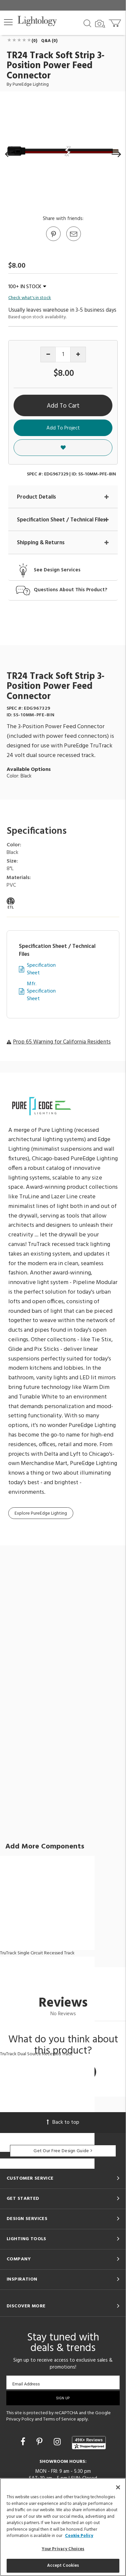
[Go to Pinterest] (53, 240)
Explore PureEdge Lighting (41, 1513)
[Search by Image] (100, 23)
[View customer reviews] (88, 2442)
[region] (63, 2527)
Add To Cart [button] (63, 406)
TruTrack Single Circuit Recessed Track (37, 1953)
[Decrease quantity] (48, 354)
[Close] (118, 2487)
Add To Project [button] (63, 428)
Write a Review (63, 2072)
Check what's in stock (29, 298)
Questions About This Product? (70, 590)
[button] (8, 22)
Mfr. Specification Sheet (41, 991)
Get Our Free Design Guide (62, 2151)
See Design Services (57, 570)
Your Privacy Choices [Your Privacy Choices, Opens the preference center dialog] (63, 2549)
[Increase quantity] (78, 354)
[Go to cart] (115, 21)
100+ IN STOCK (27, 287)
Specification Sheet (41, 969)
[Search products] (87, 22)
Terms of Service (59, 2419)
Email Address (26, 2383)
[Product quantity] (63, 354)
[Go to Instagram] (58, 2442)
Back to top (63, 2122)
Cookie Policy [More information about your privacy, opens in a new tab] (79, 2535)
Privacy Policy (20, 2419)
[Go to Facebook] (24, 2442)
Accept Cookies (63, 2565)
